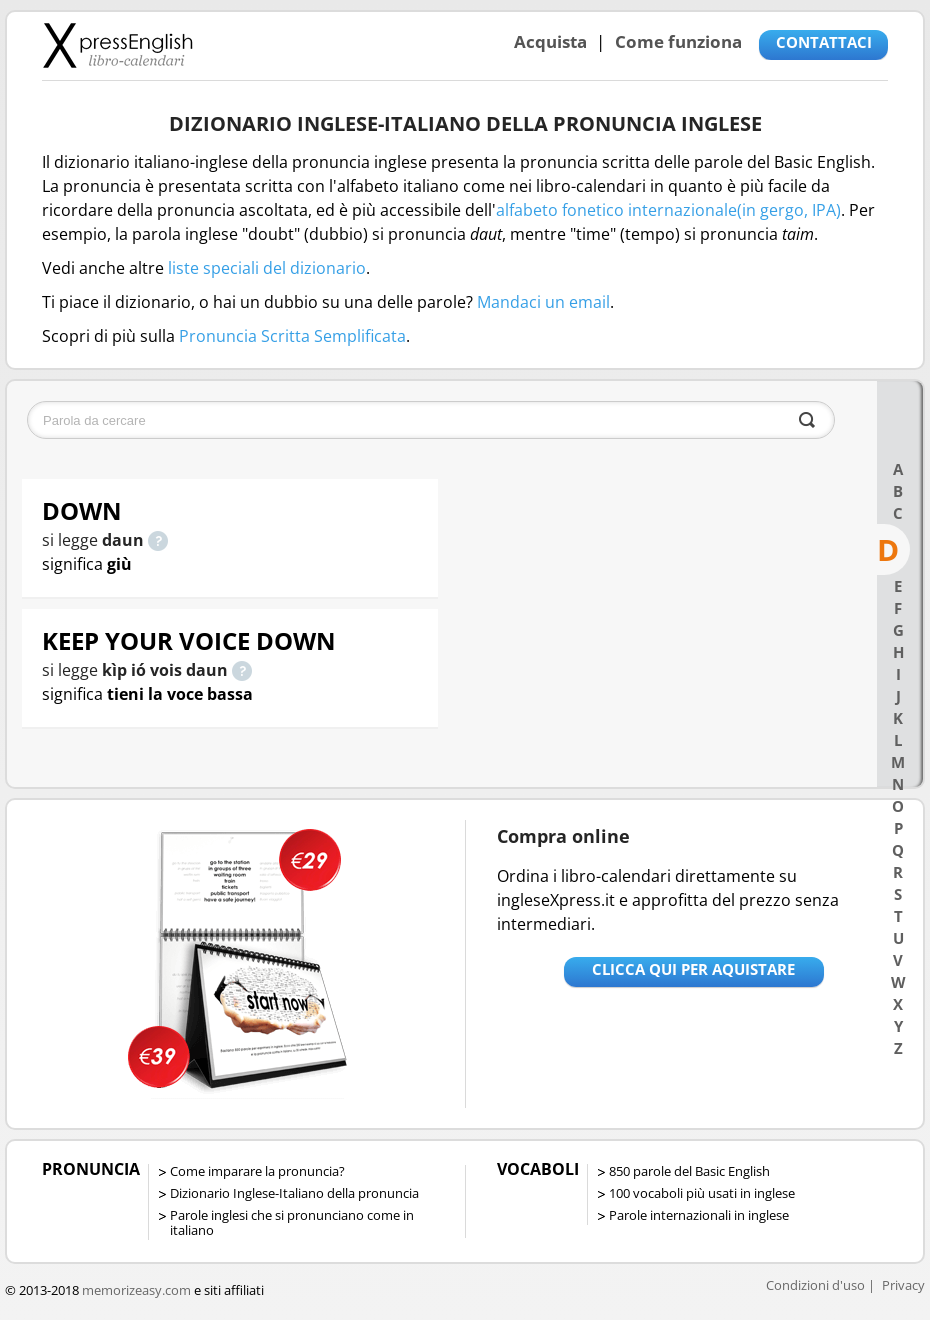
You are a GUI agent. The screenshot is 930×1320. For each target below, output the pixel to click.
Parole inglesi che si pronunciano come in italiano (292, 1222)
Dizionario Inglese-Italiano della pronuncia (294, 1193)
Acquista (550, 41)
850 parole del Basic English (689, 1171)
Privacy (903, 1285)
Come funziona (678, 41)
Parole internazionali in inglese (699, 1215)
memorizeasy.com (136, 1290)
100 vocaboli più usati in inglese (702, 1193)
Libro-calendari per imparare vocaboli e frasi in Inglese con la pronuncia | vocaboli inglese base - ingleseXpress (117, 45)
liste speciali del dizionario (267, 268)
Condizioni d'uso (815, 1285)
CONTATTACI (824, 42)
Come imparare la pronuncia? (257, 1171)
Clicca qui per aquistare (693, 969)
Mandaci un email (543, 302)
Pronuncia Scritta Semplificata (292, 336)
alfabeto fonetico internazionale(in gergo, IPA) (668, 210)
